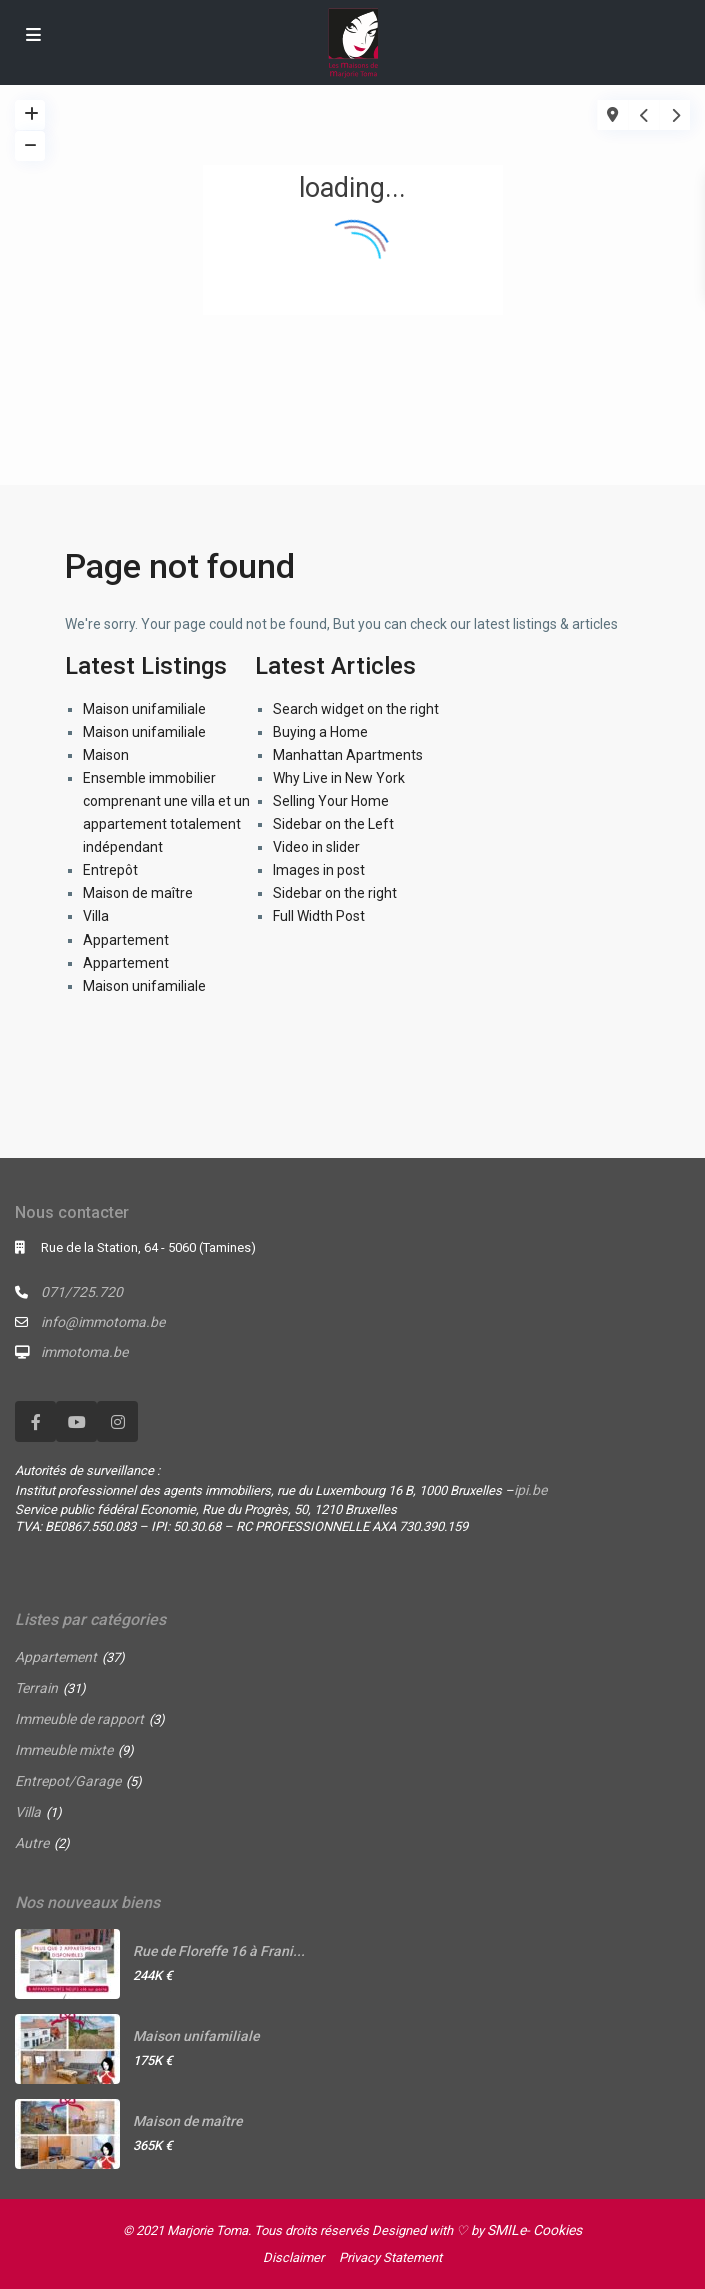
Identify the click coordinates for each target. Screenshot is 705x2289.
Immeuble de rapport (79, 1719)
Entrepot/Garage (68, 1781)
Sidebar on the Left (333, 824)
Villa (96, 916)
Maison (106, 755)
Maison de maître (138, 893)
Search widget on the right (356, 709)
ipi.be (530, 1490)
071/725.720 (82, 1292)
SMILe (506, 2230)
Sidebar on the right (335, 893)
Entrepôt (110, 870)
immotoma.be (84, 1352)
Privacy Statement (390, 2257)
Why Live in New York (339, 778)
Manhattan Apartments (348, 755)
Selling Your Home (331, 801)
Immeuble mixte (64, 1750)
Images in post (319, 870)
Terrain (36, 1688)
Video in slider (316, 847)
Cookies (557, 2230)
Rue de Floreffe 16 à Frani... (219, 1951)
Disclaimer (293, 2257)
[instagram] (117, 1421)
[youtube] (76, 1421)
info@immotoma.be (103, 1322)
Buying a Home (320, 732)
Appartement (126, 940)
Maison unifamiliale (144, 709)
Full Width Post (319, 916)
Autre (32, 1843)
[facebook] (35, 1421)
